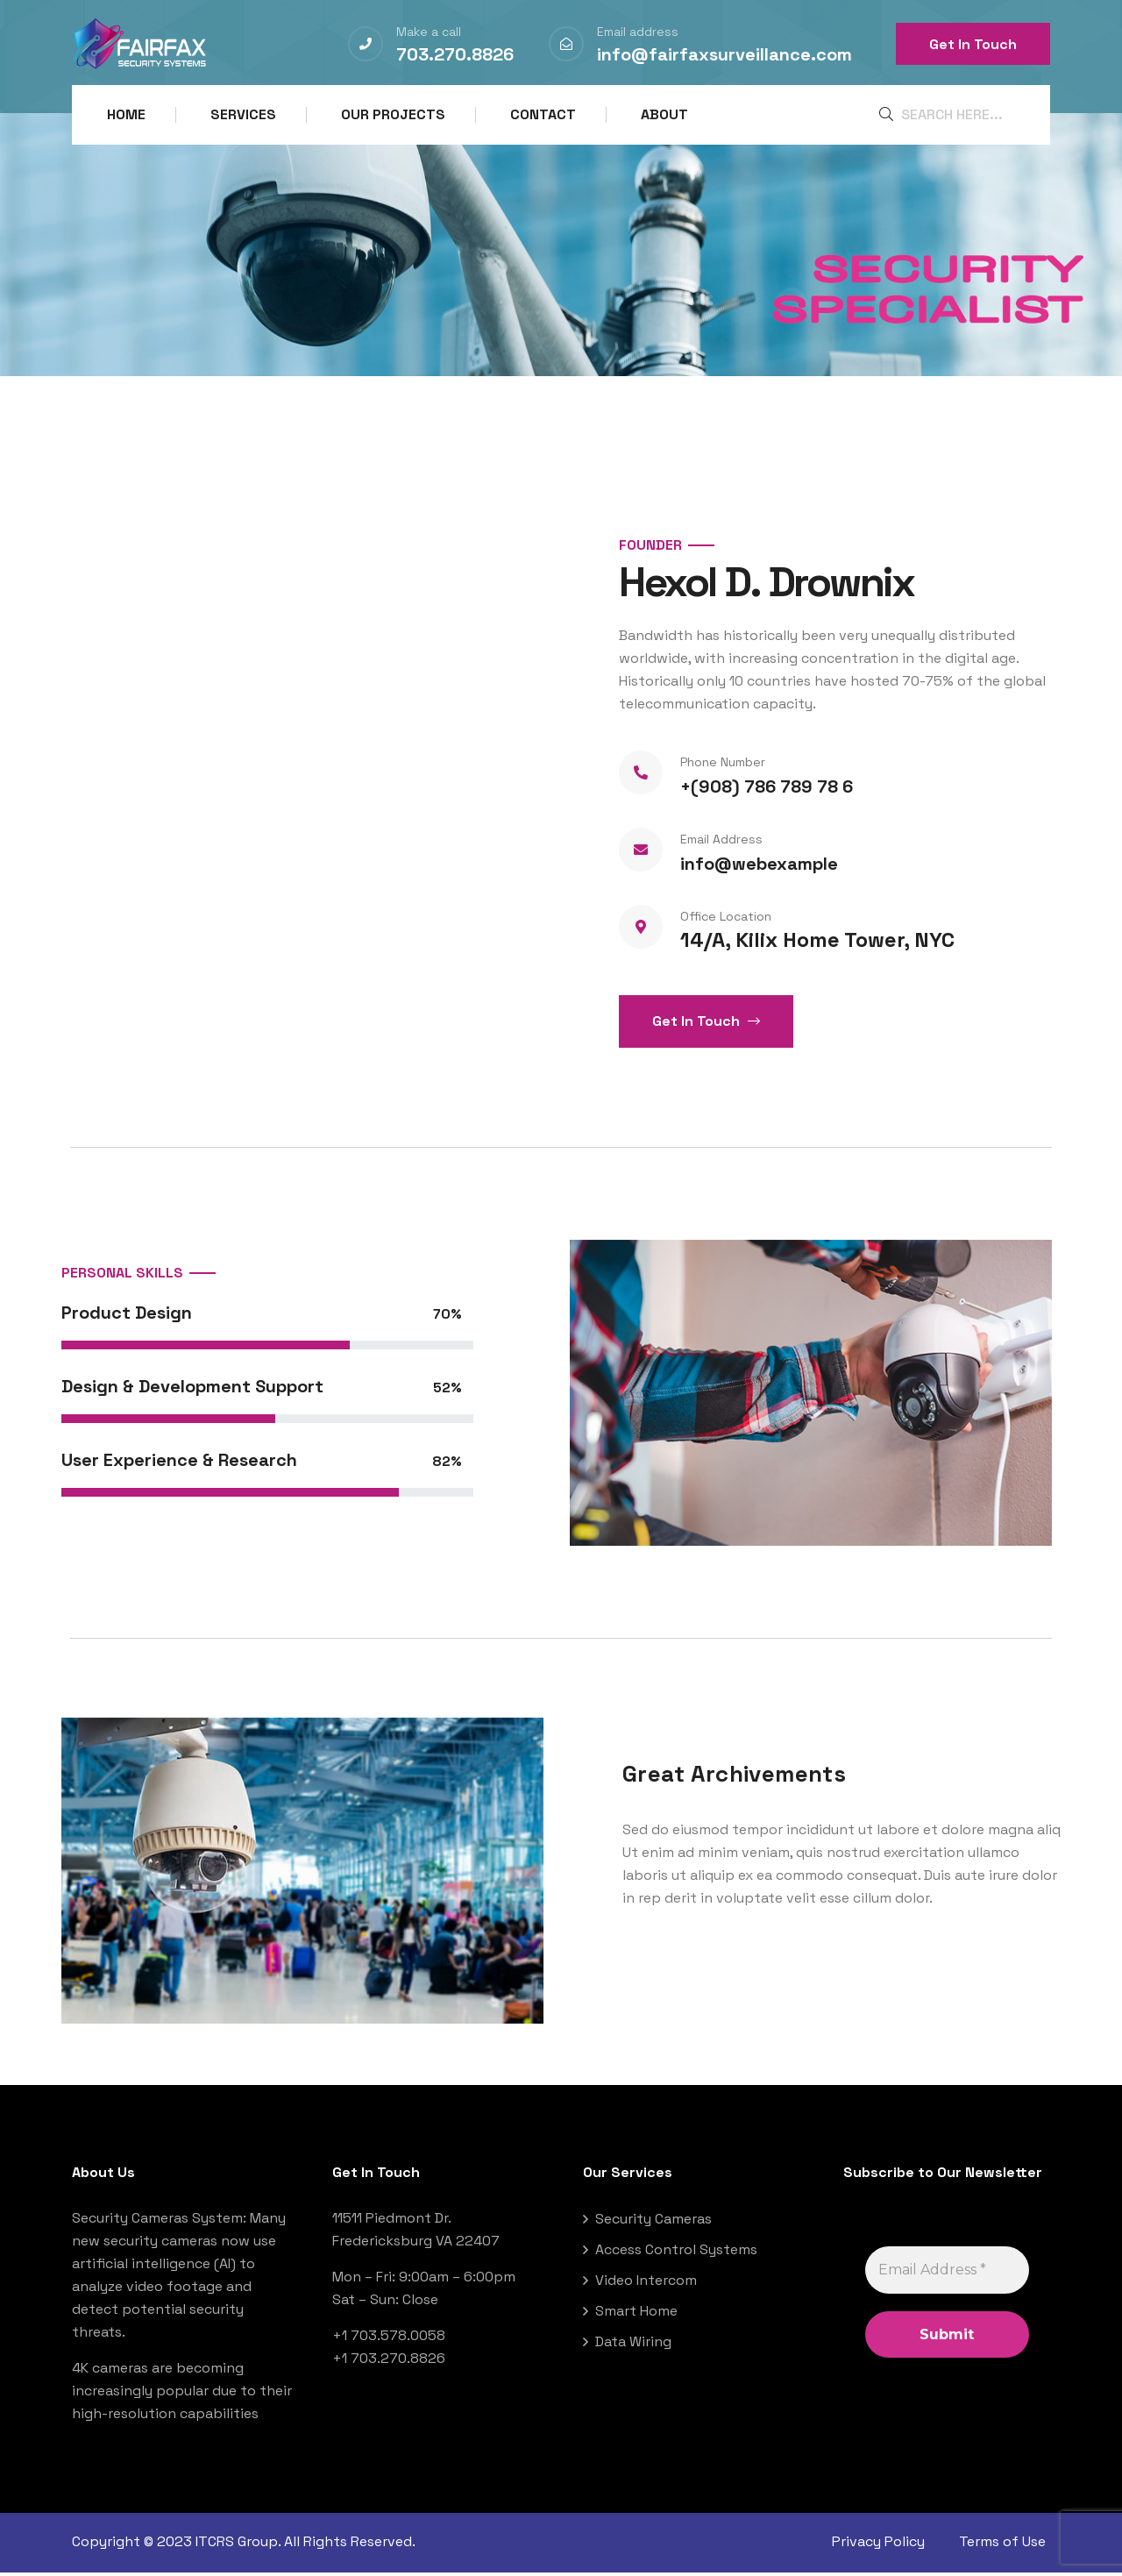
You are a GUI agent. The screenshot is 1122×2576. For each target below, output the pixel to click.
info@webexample (759, 868)
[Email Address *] (947, 2275)
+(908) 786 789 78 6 (766, 791)
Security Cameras (653, 2224)
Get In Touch (973, 44)
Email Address (721, 844)
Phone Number (722, 767)
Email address (637, 31)
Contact (543, 114)
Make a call (428, 31)
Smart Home (636, 2316)
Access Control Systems (676, 2254)
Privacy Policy (878, 2546)
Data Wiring (633, 2347)
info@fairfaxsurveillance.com (724, 54)
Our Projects (393, 114)
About (664, 114)
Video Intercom (646, 2285)
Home (126, 114)
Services (243, 114)
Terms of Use (1006, 2546)
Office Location (725, 921)
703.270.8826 (455, 54)
